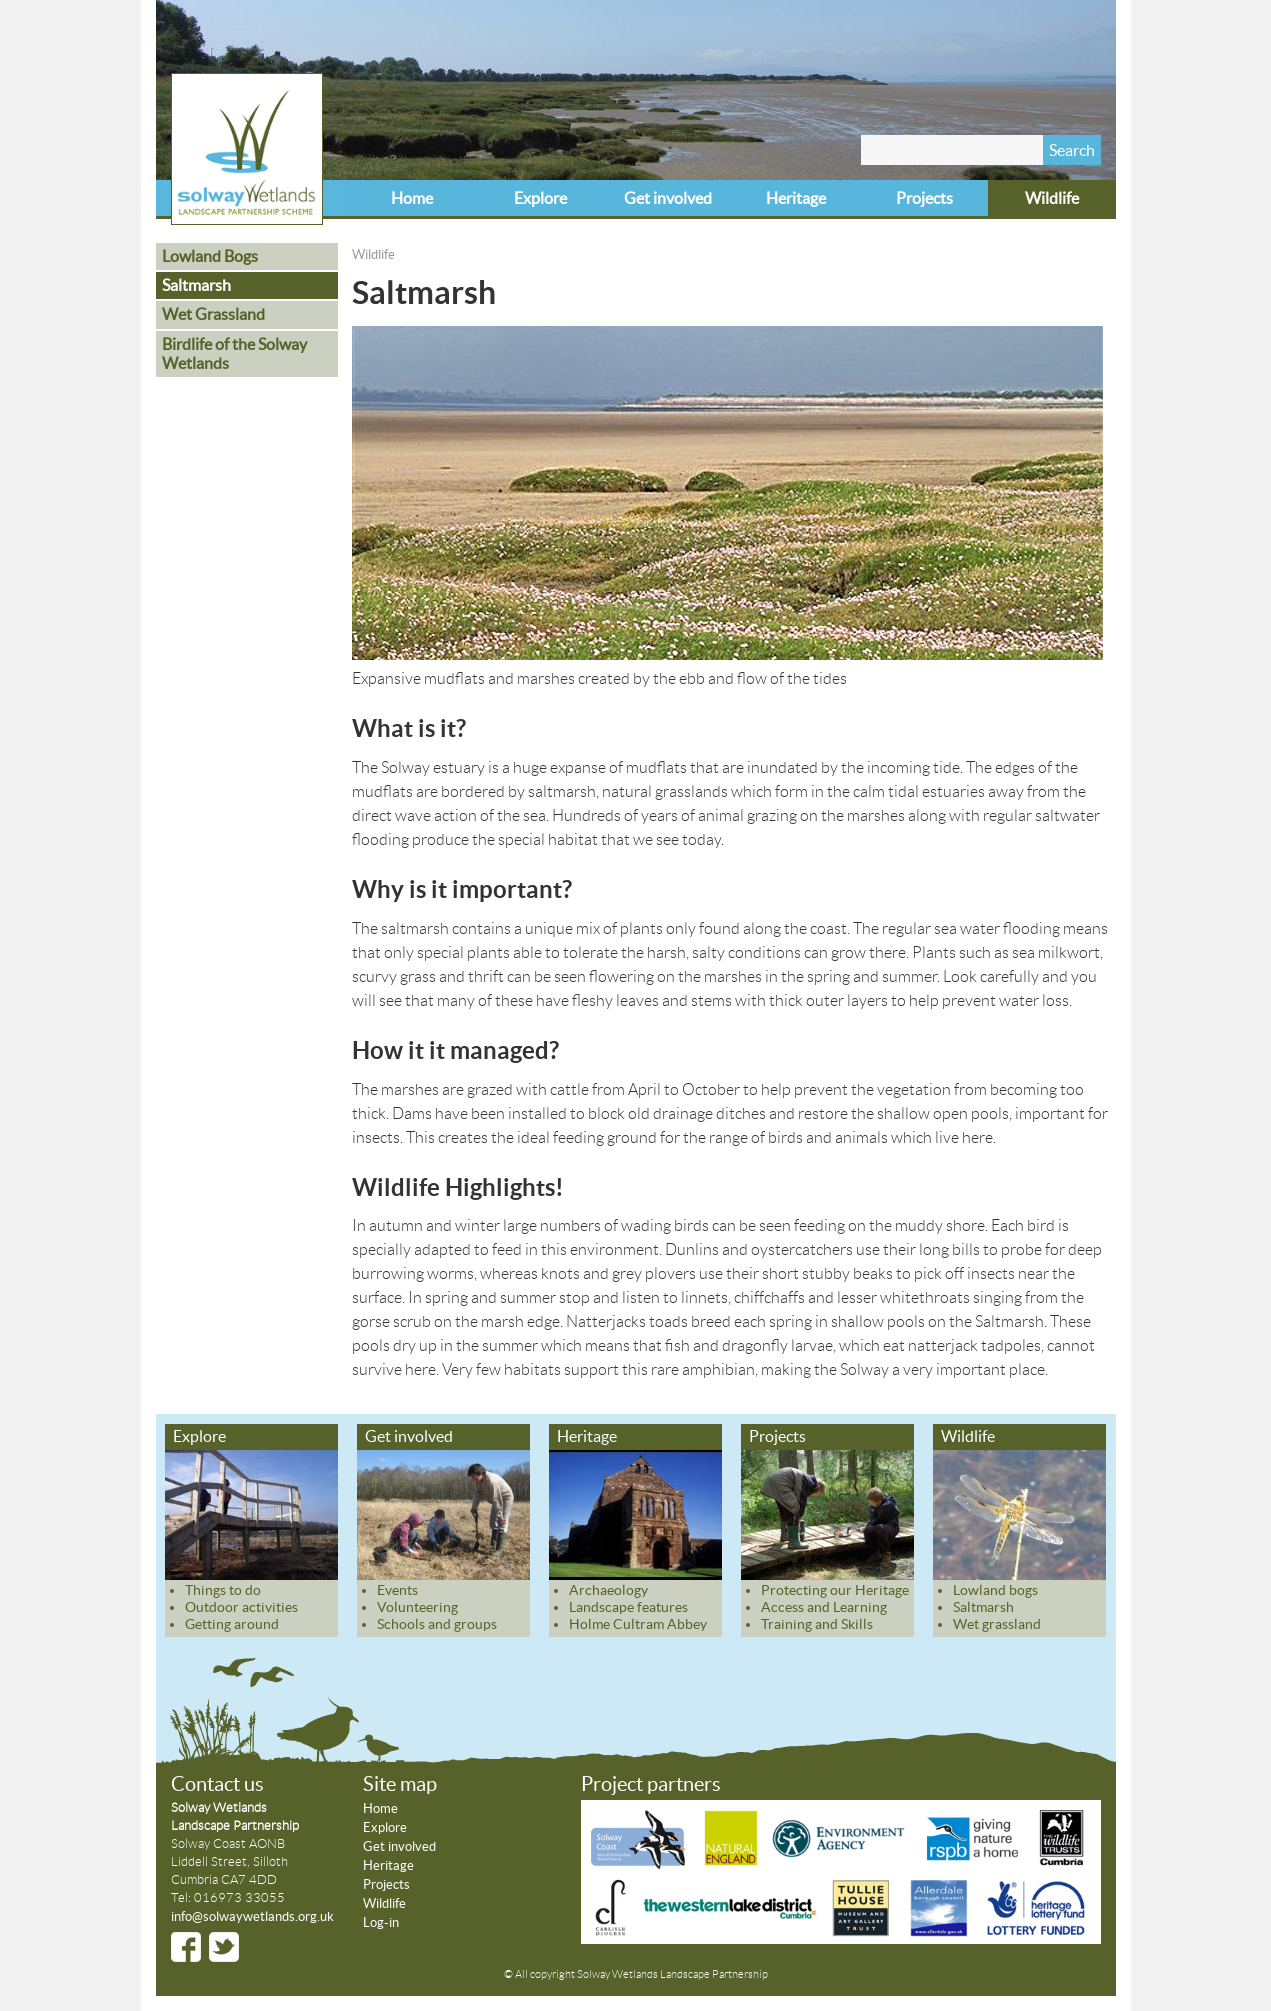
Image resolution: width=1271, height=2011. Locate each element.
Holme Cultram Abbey (638, 1624)
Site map (400, 1784)
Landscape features (628, 1607)
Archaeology (608, 1590)
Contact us (217, 1784)
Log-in (381, 1922)
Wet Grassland (213, 314)
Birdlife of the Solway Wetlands (234, 353)
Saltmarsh (196, 285)
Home (412, 198)
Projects (924, 198)
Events (397, 1590)
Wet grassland (997, 1624)
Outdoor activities (241, 1607)
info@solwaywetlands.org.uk (252, 1916)
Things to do (223, 1590)
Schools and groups (437, 1624)
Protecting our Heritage (835, 1590)
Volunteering (417, 1607)
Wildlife (1052, 198)
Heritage (796, 198)
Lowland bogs (995, 1590)
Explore (540, 198)
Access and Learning (824, 1607)
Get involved (668, 198)
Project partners (651, 1784)
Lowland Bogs (210, 256)
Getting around (232, 1624)
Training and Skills (817, 1624)
